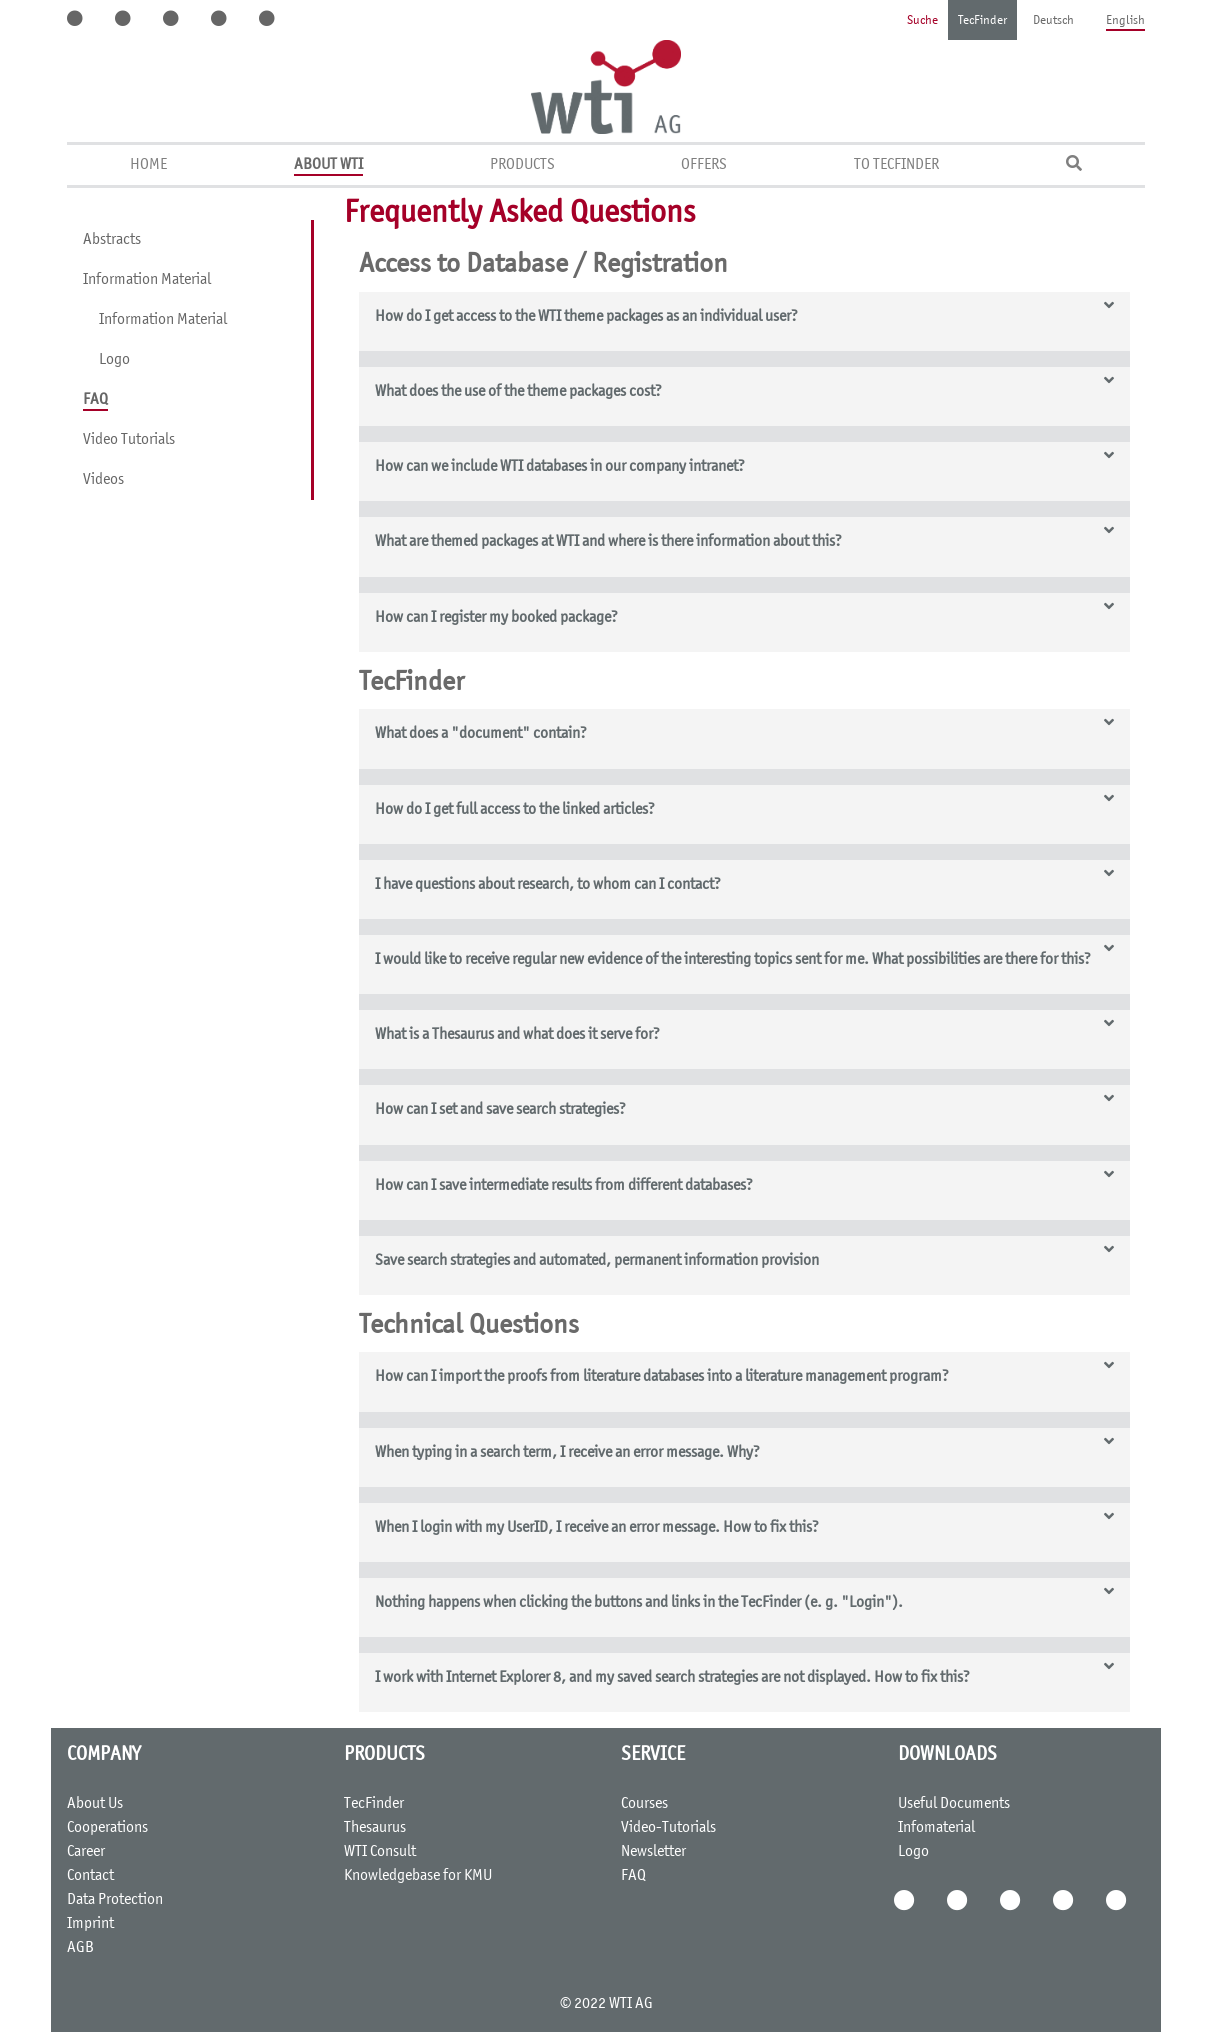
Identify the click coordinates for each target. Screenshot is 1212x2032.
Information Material (147, 280)
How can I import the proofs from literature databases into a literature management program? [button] (662, 1377)
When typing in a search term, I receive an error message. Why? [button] (567, 1453)
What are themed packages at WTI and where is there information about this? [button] (608, 542)
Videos (103, 480)
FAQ (95, 400)
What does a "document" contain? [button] (481, 734)
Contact (90, 1876)
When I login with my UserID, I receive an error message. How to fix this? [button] (597, 1528)
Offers (704, 165)
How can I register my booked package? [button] (496, 618)
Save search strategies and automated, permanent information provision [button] (597, 1261)
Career (86, 1852)
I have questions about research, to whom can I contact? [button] (548, 885)
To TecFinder (896, 165)
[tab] (744, 321)
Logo (114, 360)
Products (522, 165)
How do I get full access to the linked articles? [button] (515, 810)
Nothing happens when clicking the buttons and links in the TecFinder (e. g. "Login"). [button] (639, 1603)
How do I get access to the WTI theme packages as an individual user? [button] (586, 317)
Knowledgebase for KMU (418, 1876)
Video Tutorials (129, 440)
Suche (922, 21)
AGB (80, 1948)
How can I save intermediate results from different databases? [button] (564, 1186)
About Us (95, 1804)
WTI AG (631, 2004)
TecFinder (982, 21)
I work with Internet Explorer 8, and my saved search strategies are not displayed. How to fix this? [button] (672, 1678)
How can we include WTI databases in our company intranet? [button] (560, 467)
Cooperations (107, 1828)
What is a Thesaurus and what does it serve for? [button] (517, 1035)
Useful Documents (954, 1804)
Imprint (90, 1924)
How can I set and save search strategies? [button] (500, 1110)
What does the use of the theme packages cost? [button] (518, 392)
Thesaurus (375, 1828)
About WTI (328, 165)
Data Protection (115, 1900)
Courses (644, 1804)
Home (148, 165)
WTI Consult (380, 1852)
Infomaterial (936, 1828)
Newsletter (653, 1852)
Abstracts (112, 240)
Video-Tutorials (668, 1828)
